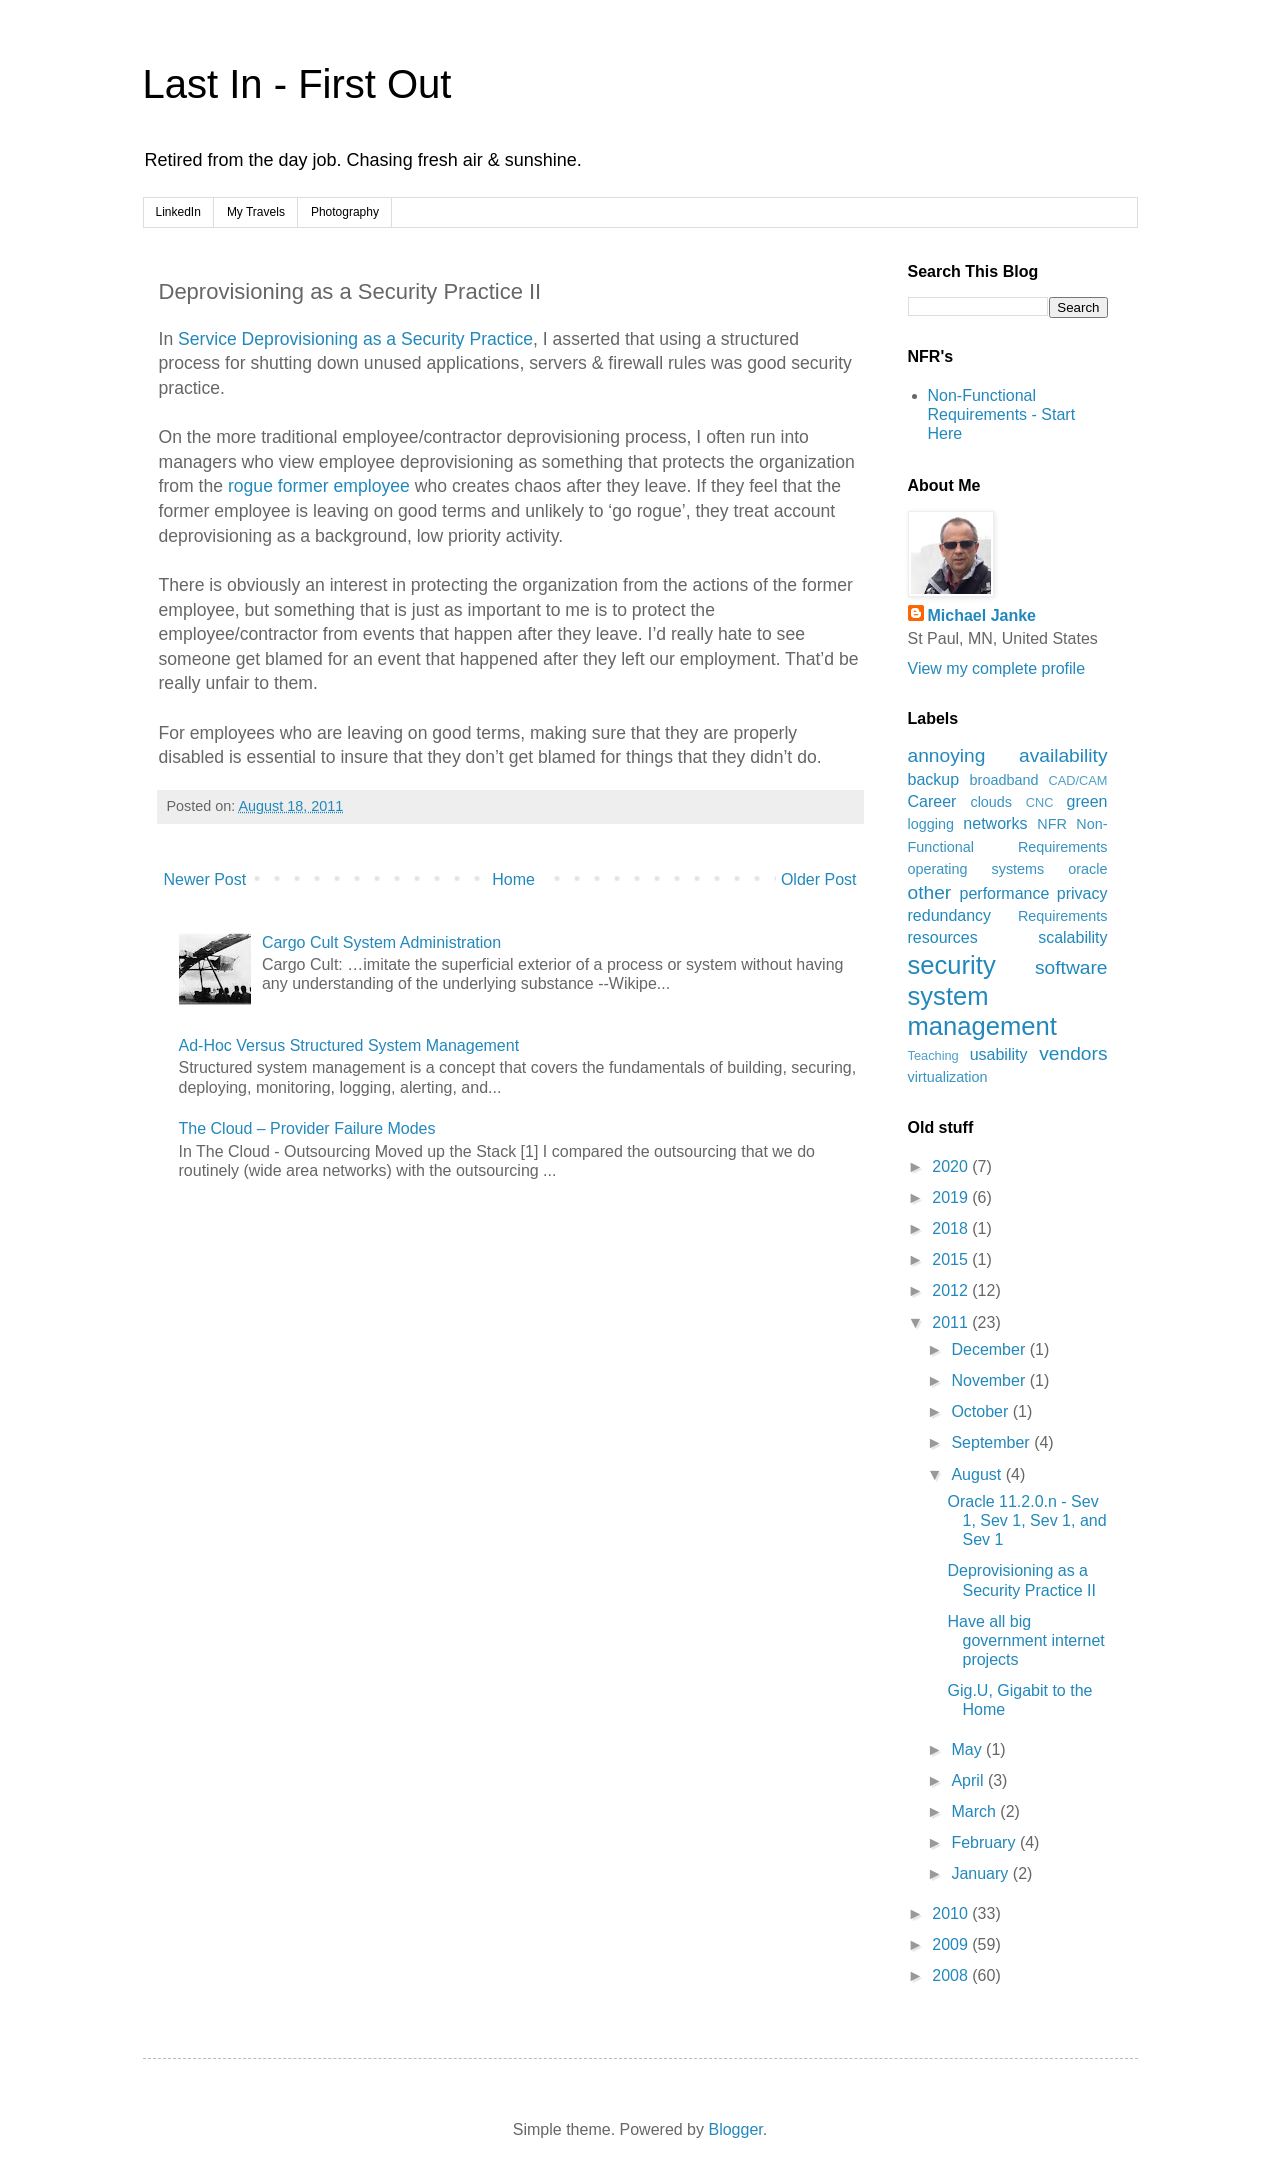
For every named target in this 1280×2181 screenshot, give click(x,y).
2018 (952, 1228)
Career (932, 801)
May (968, 1749)
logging (931, 824)
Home (513, 879)
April (969, 1780)
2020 (952, 1166)
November (990, 1380)
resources (943, 937)
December (990, 1349)
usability (999, 1054)
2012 (952, 1290)
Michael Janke (982, 615)
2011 (952, 1322)
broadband (1004, 780)
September (992, 1442)
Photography (345, 212)
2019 (952, 1197)
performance (1005, 893)
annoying (947, 755)
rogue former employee (319, 486)
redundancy (950, 915)
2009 (952, 1944)
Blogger (735, 2129)
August (978, 1474)
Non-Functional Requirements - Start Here (1002, 414)
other (930, 892)
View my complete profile (997, 668)
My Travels (256, 212)
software (1071, 967)
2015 (952, 1259)
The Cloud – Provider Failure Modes (307, 1128)
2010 (952, 1913)
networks (995, 823)
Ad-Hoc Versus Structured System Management (349, 1045)
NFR (1052, 824)
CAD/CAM (1077, 780)
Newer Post (205, 879)
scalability (1072, 937)
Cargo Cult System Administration (381, 942)
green (1087, 801)
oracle (1087, 869)
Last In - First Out (297, 84)
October (981, 1411)
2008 (952, 1975)
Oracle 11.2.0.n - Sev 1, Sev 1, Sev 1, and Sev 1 (1026, 1520)
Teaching (933, 1055)
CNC (1040, 802)
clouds (991, 802)
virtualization (948, 1077)
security (952, 965)
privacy (1082, 893)
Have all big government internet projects (1025, 1640)
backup (934, 779)
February (985, 1842)
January (981, 1873)
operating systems (976, 869)
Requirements (1063, 916)
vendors (1073, 1053)
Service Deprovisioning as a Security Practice (355, 339)
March (975, 1811)
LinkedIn (178, 212)
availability (1063, 755)
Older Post (819, 879)
